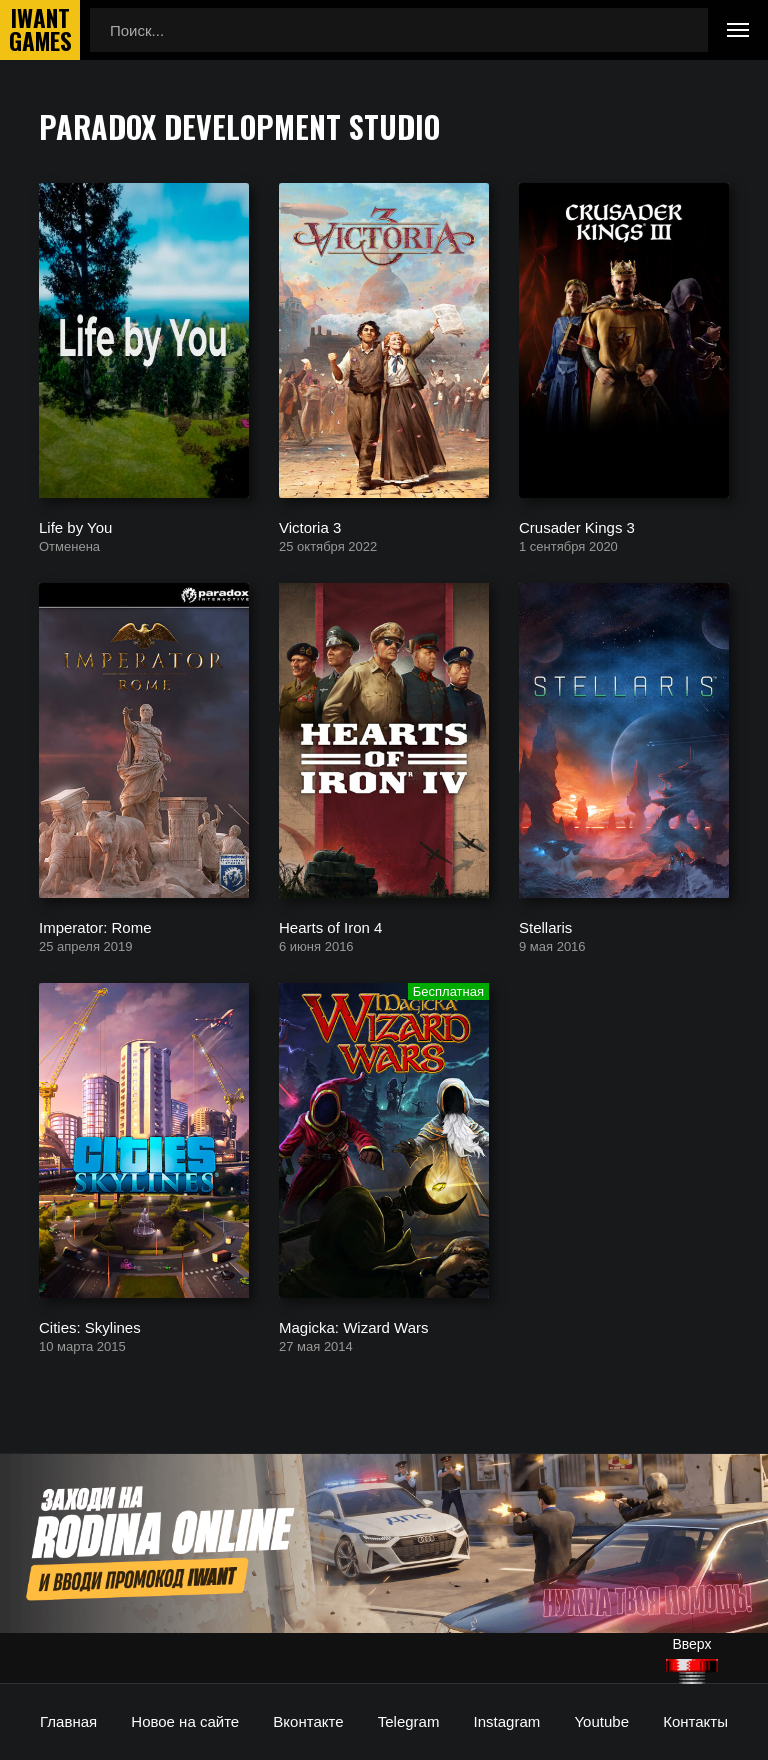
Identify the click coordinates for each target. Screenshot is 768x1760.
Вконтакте (308, 1721)
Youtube (601, 1721)
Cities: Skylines (90, 1326)
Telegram (409, 1721)
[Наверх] (692, 1671)
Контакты (695, 1721)
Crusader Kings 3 (577, 526)
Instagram (507, 1721)
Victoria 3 (310, 526)
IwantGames (40, 30)
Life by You (75, 526)
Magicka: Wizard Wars (353, 1326)
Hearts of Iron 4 (330, 926)
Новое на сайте (185, 1721)
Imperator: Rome (95, 926)
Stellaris (545, 926)
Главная (68, 1721)
